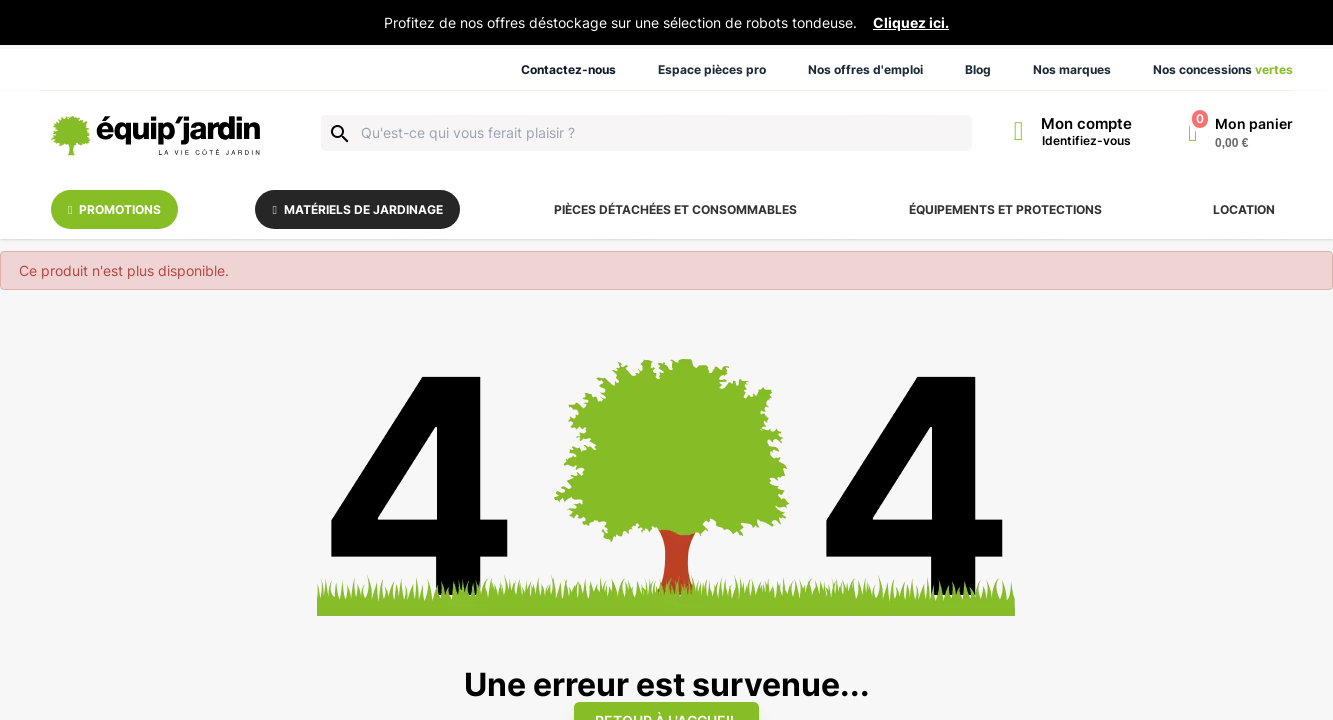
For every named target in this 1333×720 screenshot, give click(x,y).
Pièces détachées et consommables (675, 209)
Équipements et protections (1005, 209)
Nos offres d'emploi (865, 69)
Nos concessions (1223, 69)
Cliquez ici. (911, 22)
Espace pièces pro (712, 69)
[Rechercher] (646, 133)
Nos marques (1072, 69)
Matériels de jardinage (358, 209)
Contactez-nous (568, 69)
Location (1244, 209)
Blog (978, 69)
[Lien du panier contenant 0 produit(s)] (1240, 133)
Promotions (114, 209)
